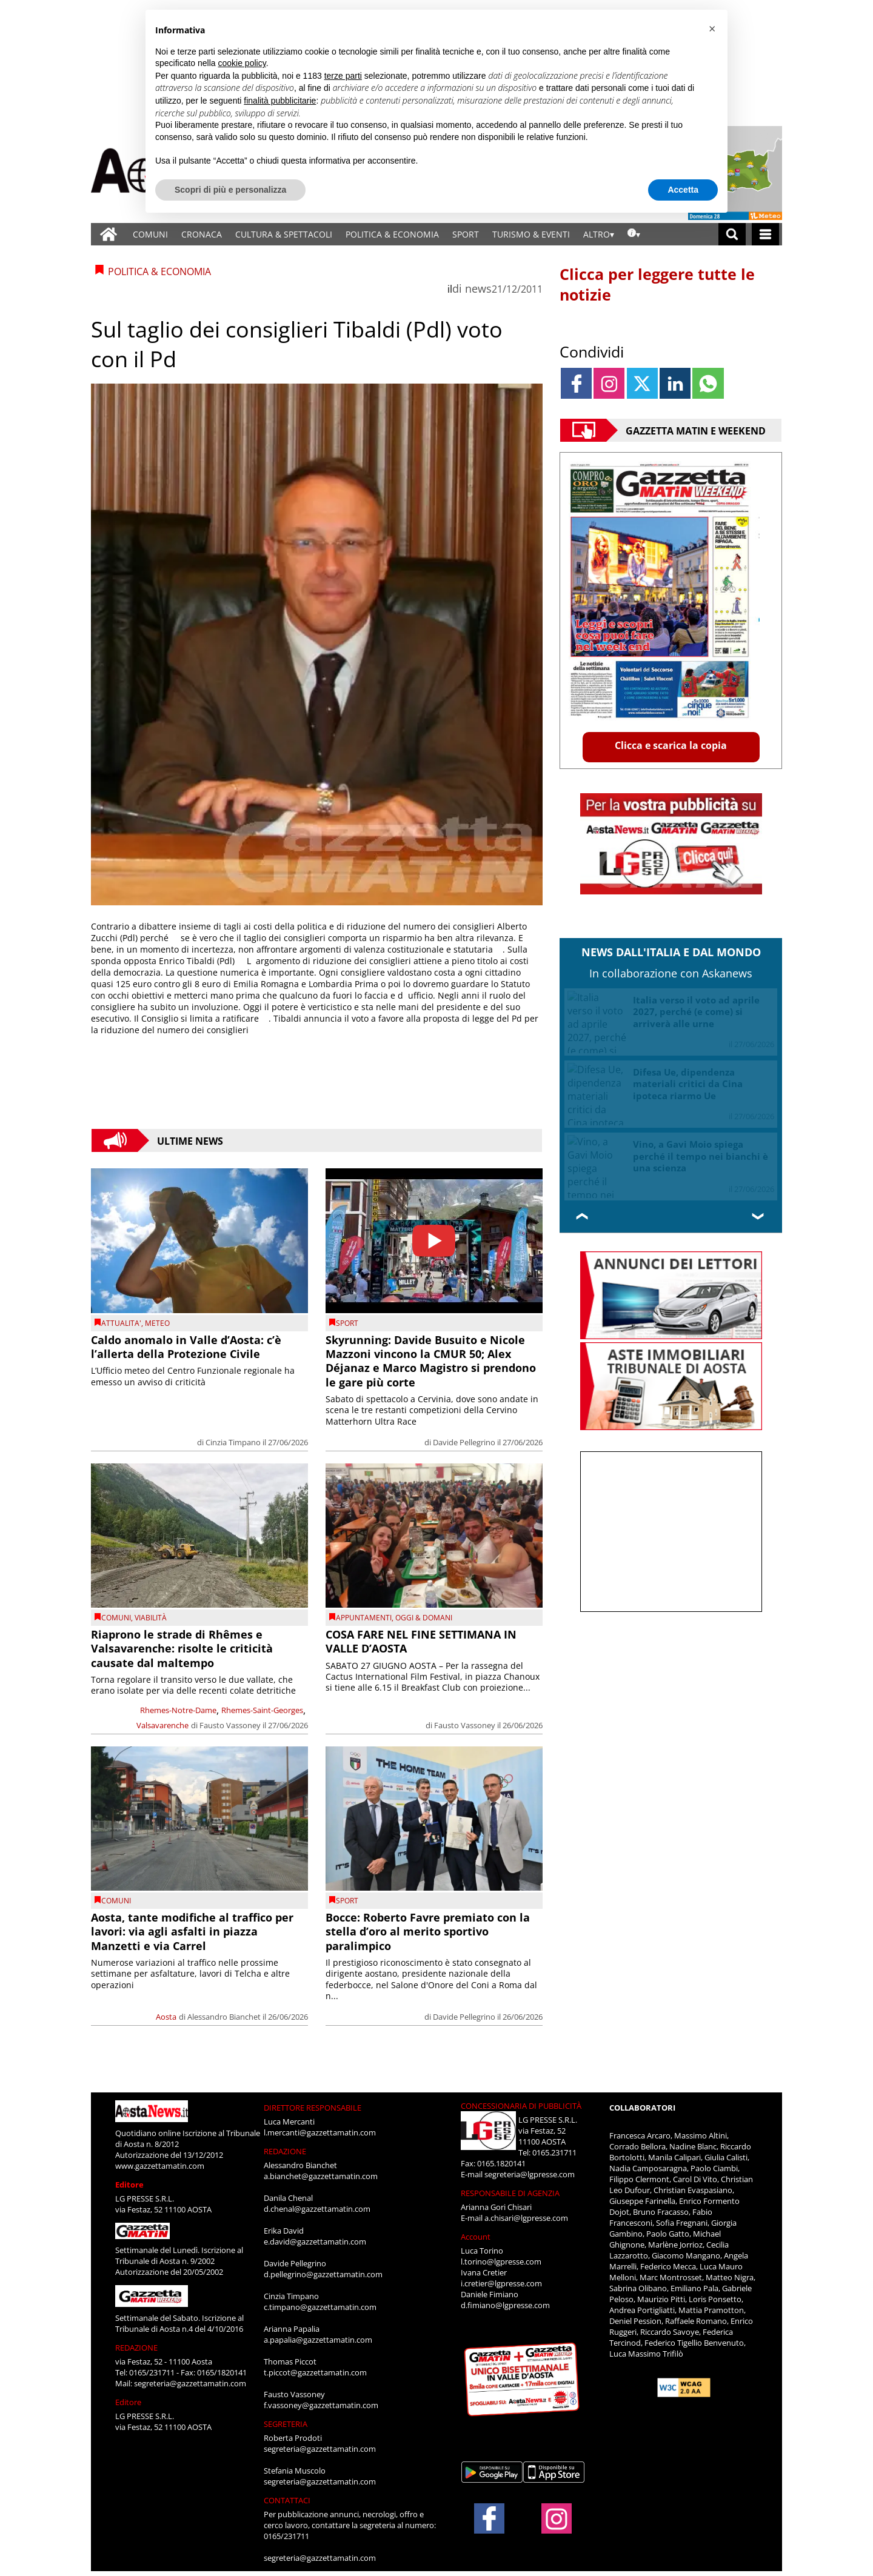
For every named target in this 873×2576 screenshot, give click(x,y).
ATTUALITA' (121, 1323)
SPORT (465, 234)
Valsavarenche (162, 1725)
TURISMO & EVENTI (531, 234)
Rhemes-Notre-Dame (178, 1710)
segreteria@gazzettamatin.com (190, 2383)
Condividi (592, 351)
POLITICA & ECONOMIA (392, 234)
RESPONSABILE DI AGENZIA (510, 2193)
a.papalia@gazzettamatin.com (318, 2339)
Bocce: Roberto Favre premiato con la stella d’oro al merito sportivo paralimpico (428, 1931)
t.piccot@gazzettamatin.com (315, 2372)
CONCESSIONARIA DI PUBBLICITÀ (521, 2105)
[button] (711, 29)
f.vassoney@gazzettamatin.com (321, 2405)
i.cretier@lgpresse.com (501, 2283)
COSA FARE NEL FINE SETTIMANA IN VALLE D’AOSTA (421, 1641)
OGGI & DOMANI (423, 1617)
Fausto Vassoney (230, 1725)
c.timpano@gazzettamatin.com (320, 2306)
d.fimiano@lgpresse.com (505, 2305)
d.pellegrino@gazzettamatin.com (323, 2274)
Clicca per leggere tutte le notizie (657, 284)
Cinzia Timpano (233, 1442)
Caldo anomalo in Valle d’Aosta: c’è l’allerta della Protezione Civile (186, 1347)
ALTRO (596, 234)
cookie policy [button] (242, 63)
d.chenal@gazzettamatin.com (317, 2208)
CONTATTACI (287, 2500)
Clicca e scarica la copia (671, 745)
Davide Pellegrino (464, 1442)
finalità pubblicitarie (280, 100)
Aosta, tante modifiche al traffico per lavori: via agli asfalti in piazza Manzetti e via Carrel (192, 1931)
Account (475, 2236)
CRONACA (201, 234)
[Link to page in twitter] (642, 383)
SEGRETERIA (285, 2423)
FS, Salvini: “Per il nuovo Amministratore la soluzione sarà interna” (698, 1144)
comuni (116, 1617)
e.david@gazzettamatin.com (315, 2241)
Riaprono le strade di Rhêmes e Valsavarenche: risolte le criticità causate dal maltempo (182, 1648)
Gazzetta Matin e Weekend (696, 430)
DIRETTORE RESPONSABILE (312, 2107)
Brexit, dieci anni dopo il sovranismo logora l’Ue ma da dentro (700, 1072)
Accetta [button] (682, 190)
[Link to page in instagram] (609, 383)
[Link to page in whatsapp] (707, 383)
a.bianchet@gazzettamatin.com (321, 2176)
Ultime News (190, 1140)
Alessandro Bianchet (224, 2016)
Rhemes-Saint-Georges (262, 1710)
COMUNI (150, 234)
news (478, 288)
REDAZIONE (136, 2347)
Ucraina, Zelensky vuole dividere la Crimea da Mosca (698, 1006)
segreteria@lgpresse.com (529, 2174)
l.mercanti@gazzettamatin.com (320, 2132)
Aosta (166, 2016)
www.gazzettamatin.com (159, 2165)
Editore (129, 2184)
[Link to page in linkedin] (675, 383)
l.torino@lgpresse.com (501, 2261)
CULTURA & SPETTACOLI (283, 234)
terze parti (343, 76)
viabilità (151, 1617)
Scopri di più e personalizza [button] (230, 190)
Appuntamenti (364, 1617)
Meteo (157, 1323)
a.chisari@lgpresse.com (526, 2217)
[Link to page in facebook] (576, 383)
